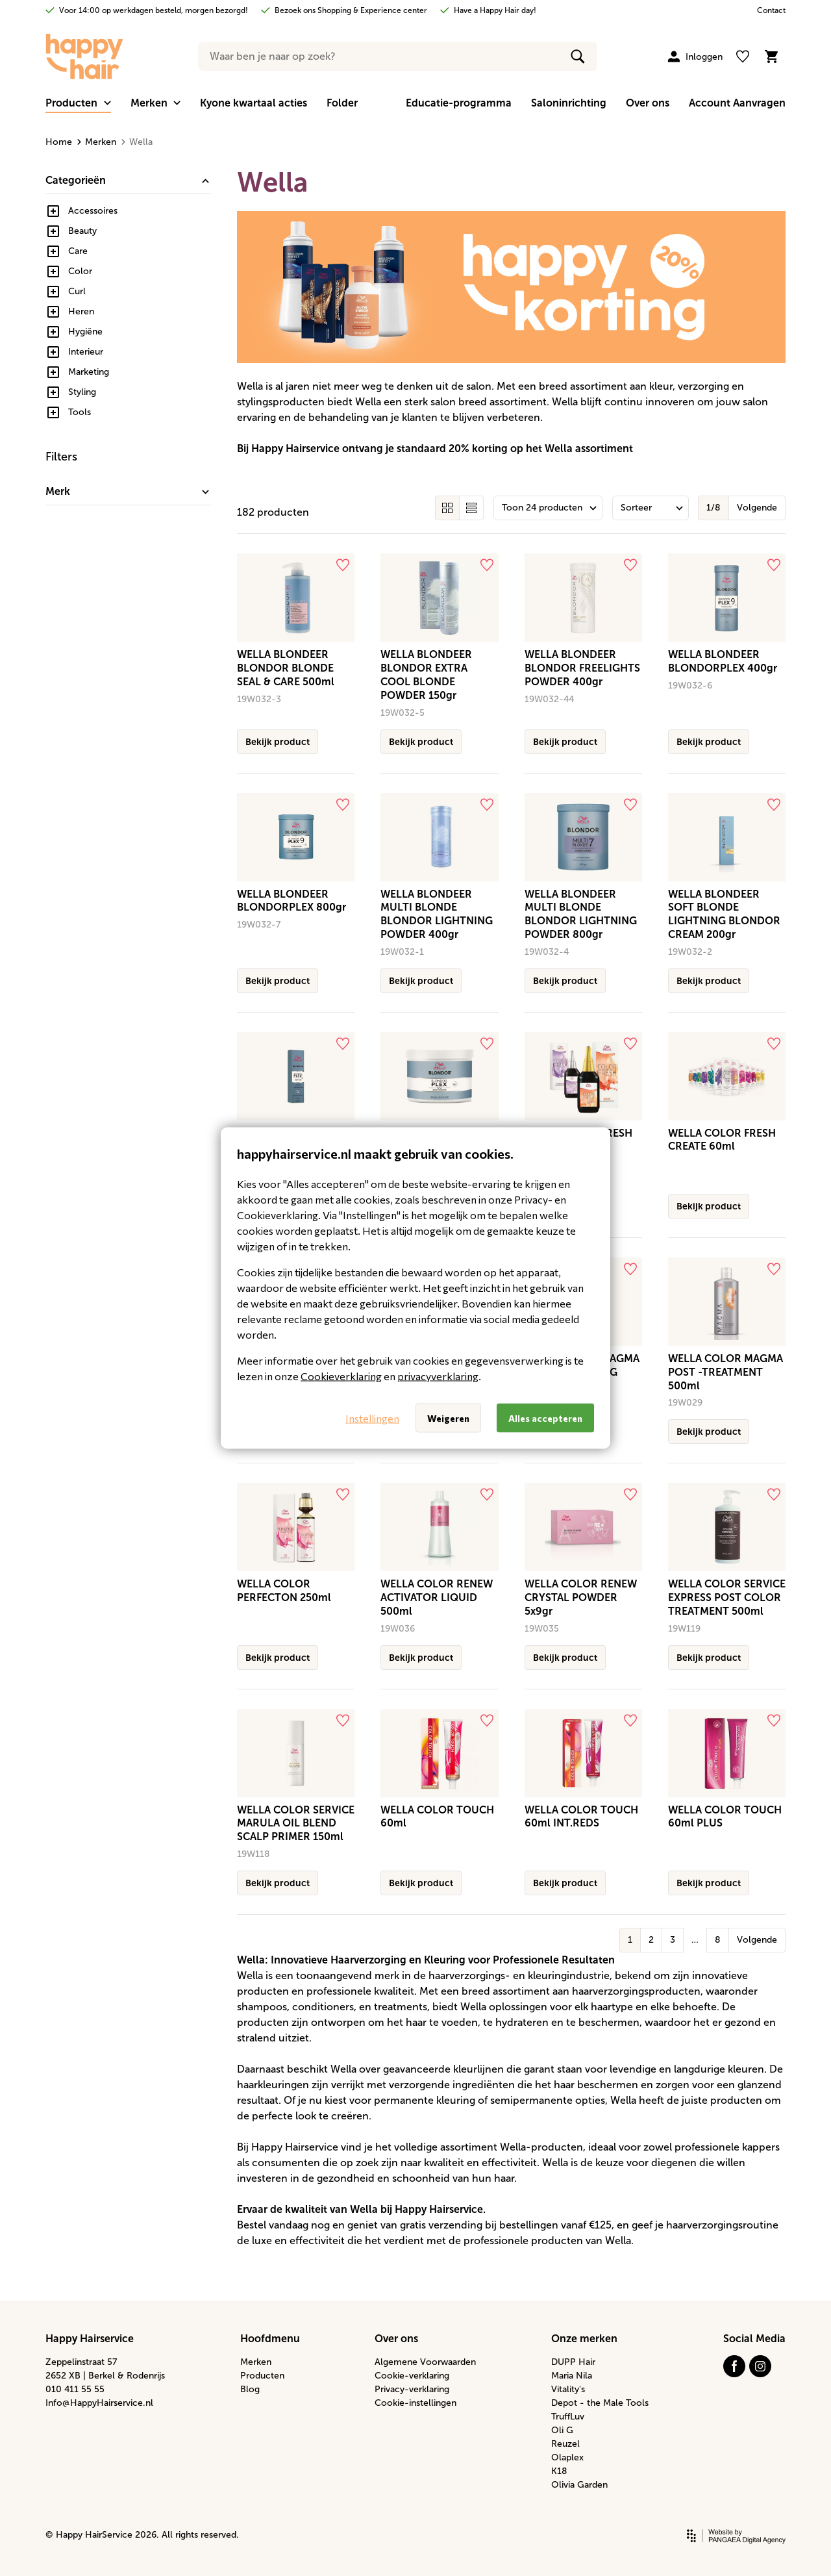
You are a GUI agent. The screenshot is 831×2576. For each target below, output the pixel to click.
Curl (77, 291)
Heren (81, 311)
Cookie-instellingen (415, 2403)
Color (80, 271)
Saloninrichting (568, 102)
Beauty (82, 231)
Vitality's (568, 2389)
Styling (82, 392)
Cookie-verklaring (412, 2375)
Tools (79, 412)
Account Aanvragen (737, 102)
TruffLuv (567, 2416)
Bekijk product (277, 742)
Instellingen (372, 1417)
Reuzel (565, 2444)
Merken (96, 142)
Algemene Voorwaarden (425, 2362)
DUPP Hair (573, 2362)
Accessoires (93, 211)
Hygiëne (85, 331)
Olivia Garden (579, 2485)
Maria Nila (571, 2375)
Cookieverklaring (341, 1376)
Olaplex (567, 2457)
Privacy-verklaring (412, 2389)
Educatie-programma (459, 102)
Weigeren (448, 1418)
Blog (250, 2389)
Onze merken (584, 2338)
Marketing (88, 372)
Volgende (757, 507)
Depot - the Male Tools (600, 2403)
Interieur (85, 352)
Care (78, 251)
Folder (342, 102)
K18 (559, 2471)
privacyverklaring (437, 1376)
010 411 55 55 (75, 2389)
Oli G (562, 2430)
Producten (262, 2375)
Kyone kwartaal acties (253, 102)
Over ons (647, 102)
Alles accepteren (545, 1418)
